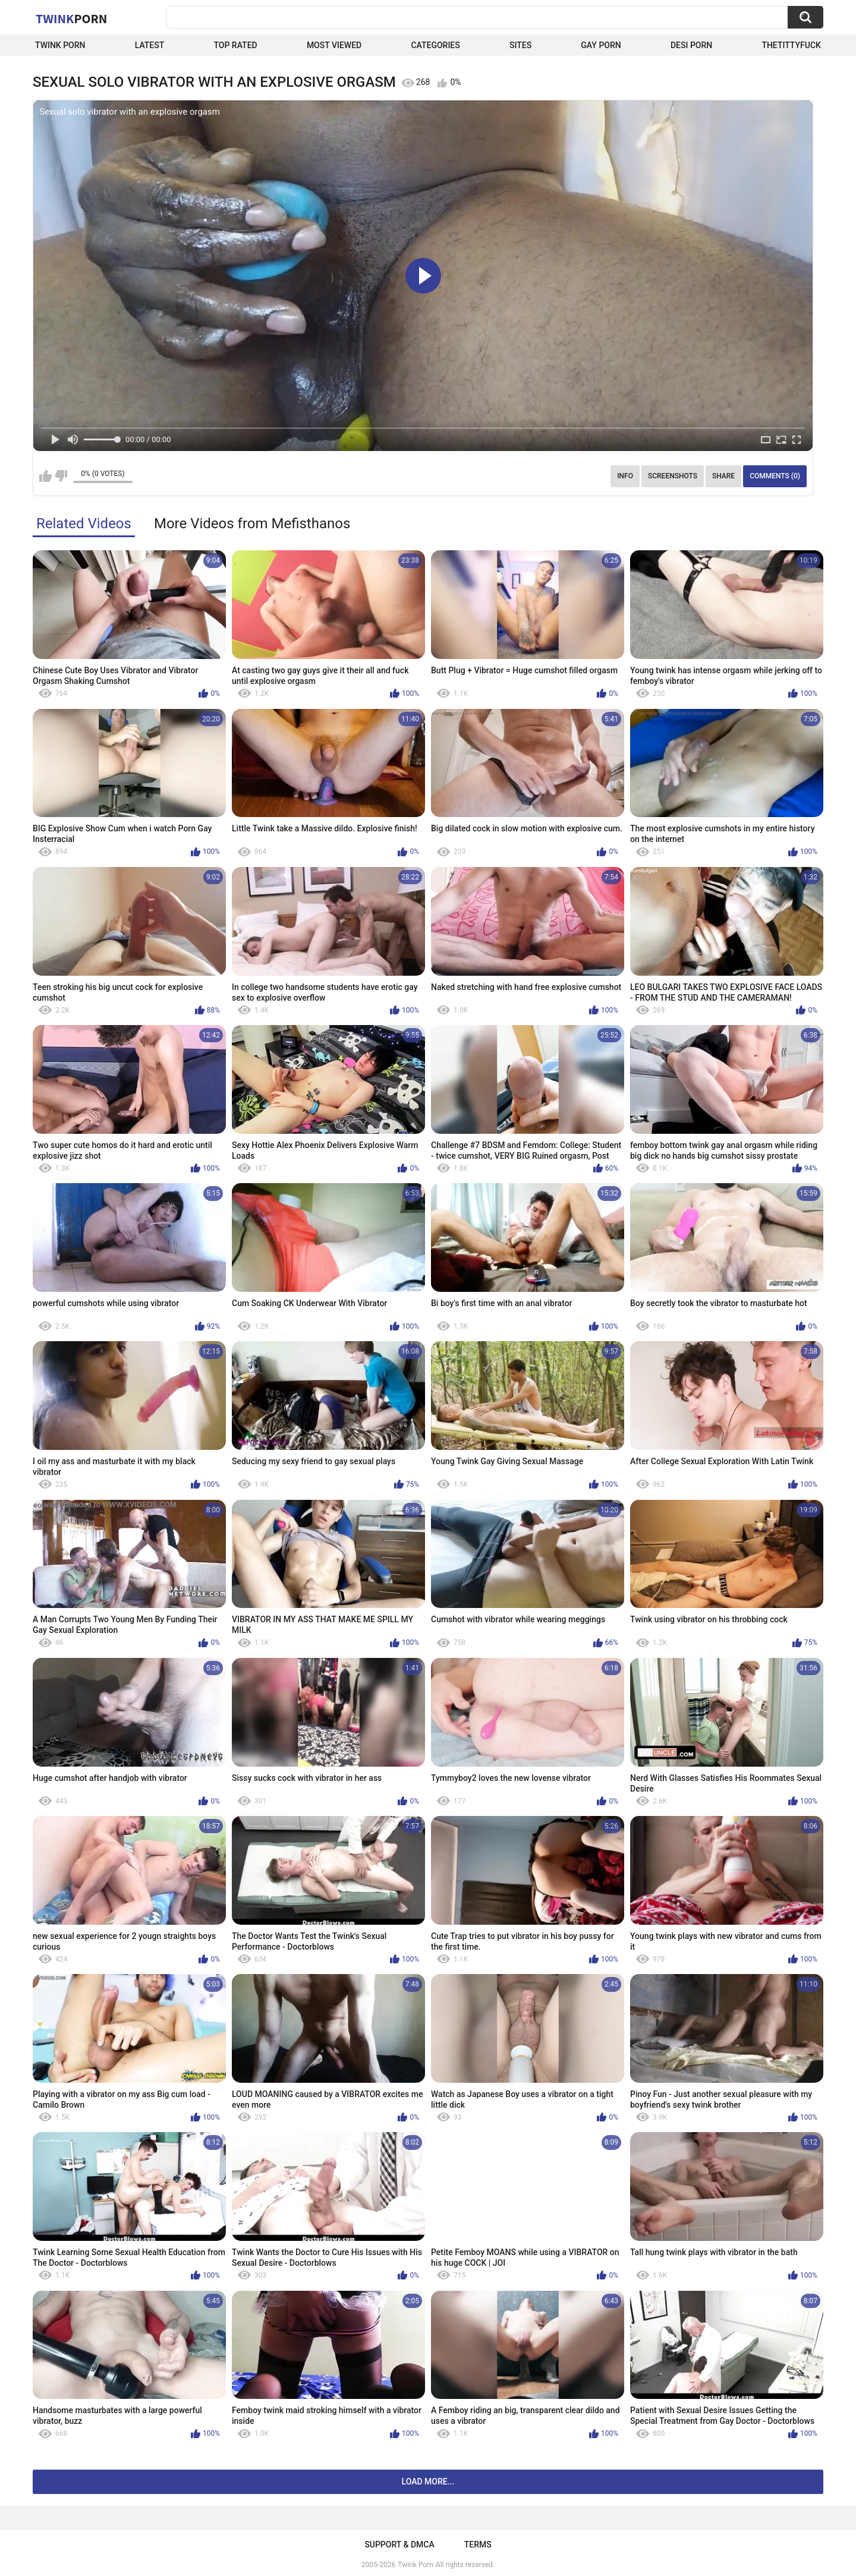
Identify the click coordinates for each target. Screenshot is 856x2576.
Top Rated (235, 45)
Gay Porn (601, 45)
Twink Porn (60, 45)
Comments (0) (775, 476)
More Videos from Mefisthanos (252, 523)
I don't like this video (61, 476)
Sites (520, 45)
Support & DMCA (399, 2544)
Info (625, 476)
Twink (71, 18)
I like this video (45, 476)
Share (723, 476)
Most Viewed (334, 45)
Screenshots (672, 476)
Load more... (428, 2481)
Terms (478, 2544)
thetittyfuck (791, 45)
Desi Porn (691, 45)
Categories (435, 45)
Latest (150, 45)
